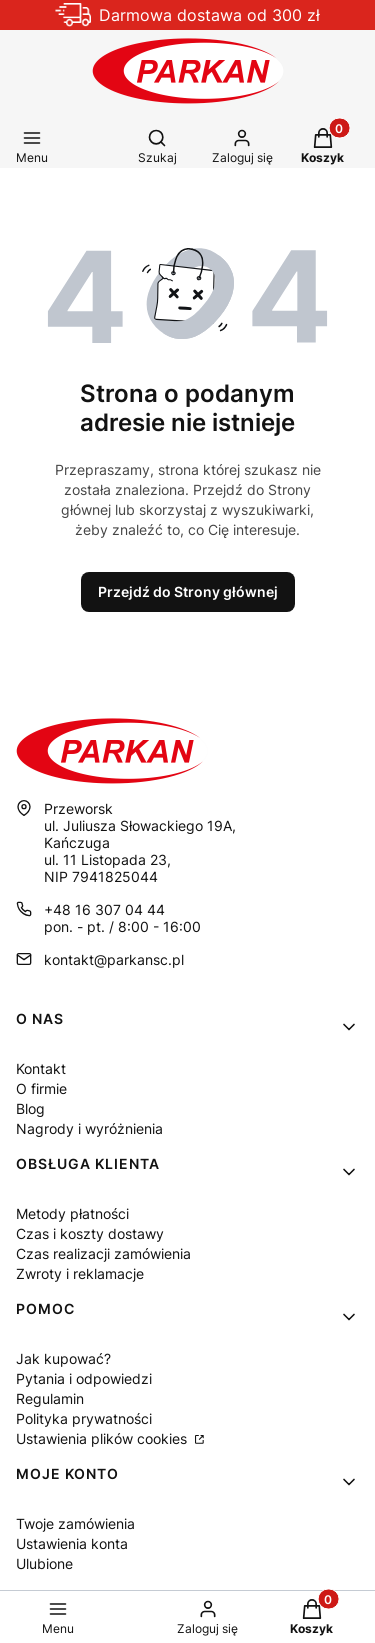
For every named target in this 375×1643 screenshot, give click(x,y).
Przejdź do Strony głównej (188, 591)
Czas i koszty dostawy (90, 1233)
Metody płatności (72, 1213)
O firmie (41, 1088)
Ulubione (44, 1563)
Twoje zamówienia (75, 1523)
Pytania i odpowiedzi (84, 1378)
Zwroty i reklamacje (80, 1273)
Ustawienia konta (72, 1543)
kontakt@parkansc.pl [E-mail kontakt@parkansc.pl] (114, 959)
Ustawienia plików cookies (103, 1438)
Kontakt (41, 1068)
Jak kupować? (63, 1358)
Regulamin (50, 1398)
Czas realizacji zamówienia (103, 1253)
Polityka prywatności (84, 1418)
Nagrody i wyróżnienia (89, 1128)
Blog (30, 1108)
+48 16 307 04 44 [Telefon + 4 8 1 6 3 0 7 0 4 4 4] (104, 909)
